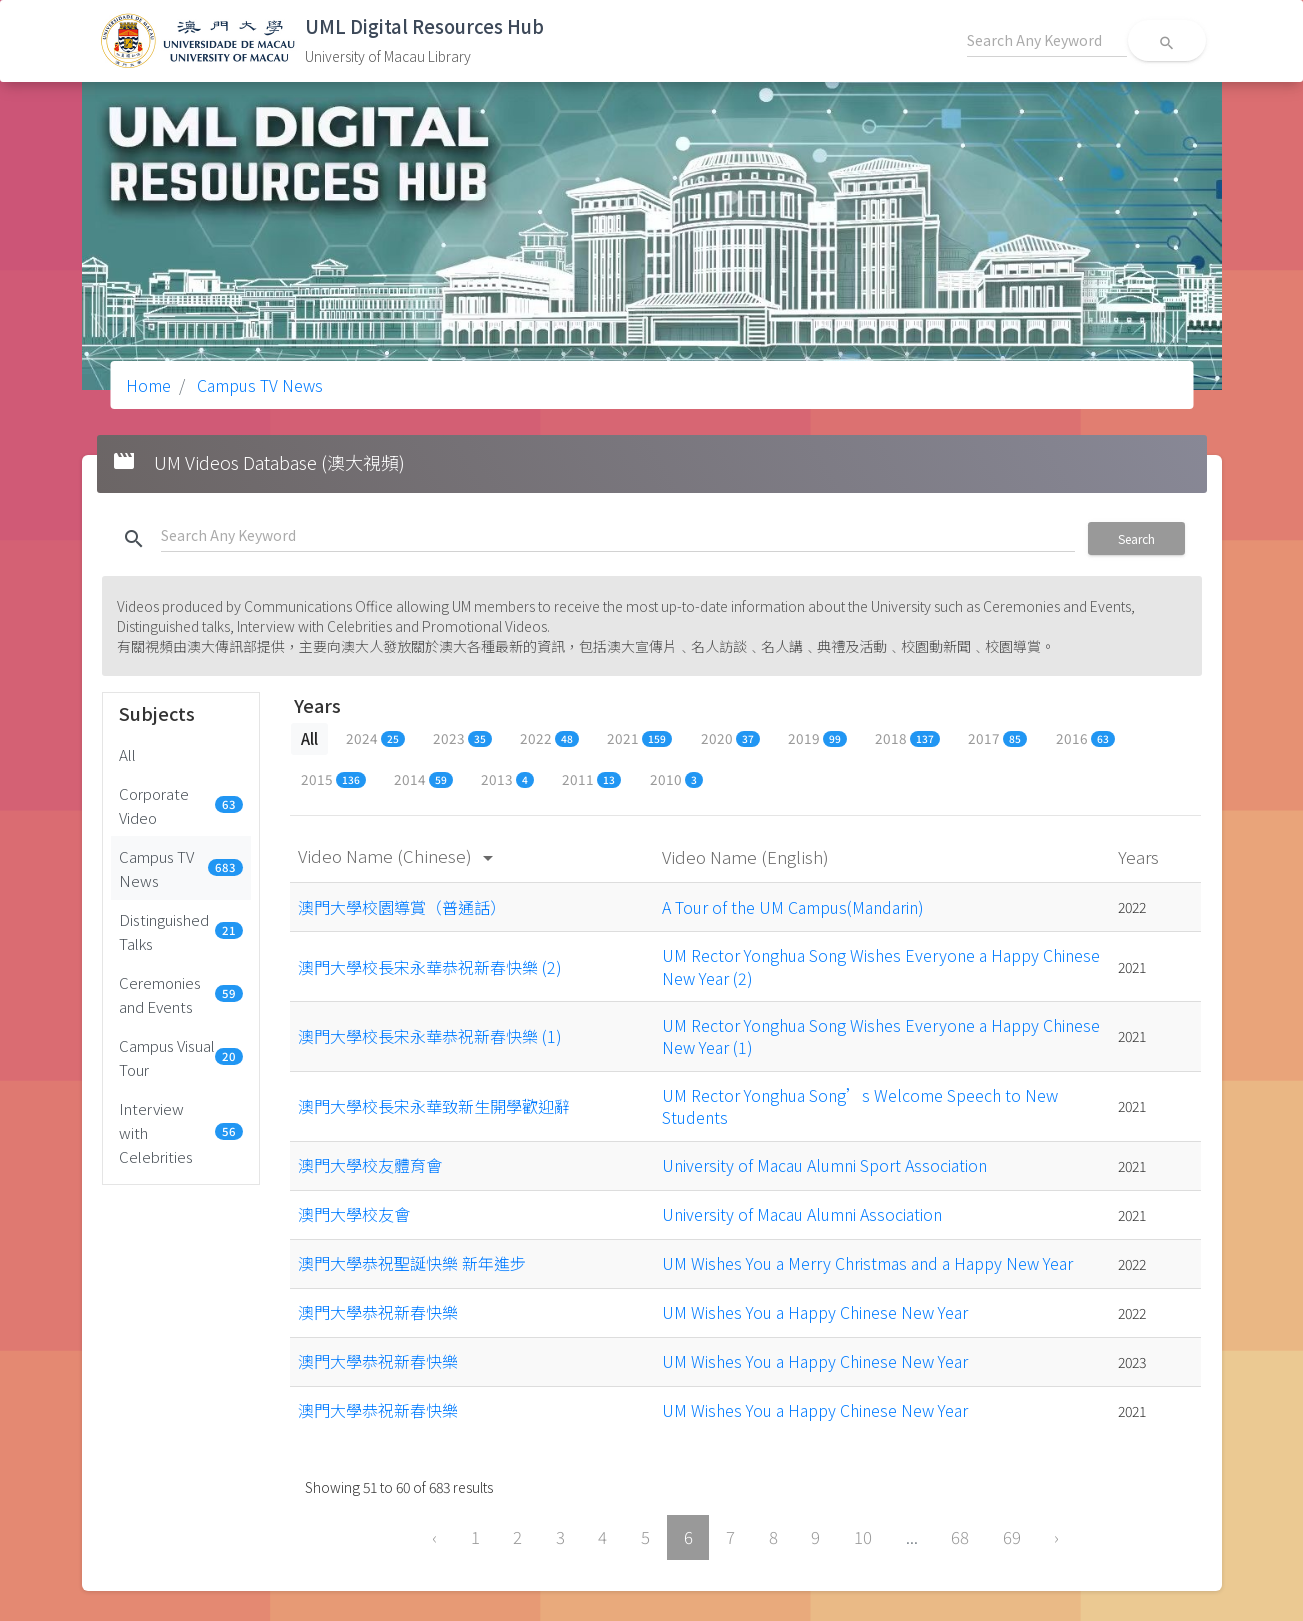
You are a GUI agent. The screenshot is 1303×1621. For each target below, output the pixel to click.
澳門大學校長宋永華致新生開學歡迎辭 (434, 1106)
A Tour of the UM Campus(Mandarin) (793, 907)
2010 (676, 779)
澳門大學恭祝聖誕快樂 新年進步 (412, 1263)
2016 (1085, 738)
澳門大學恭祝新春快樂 (378, 1312)
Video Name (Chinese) (399, 855)
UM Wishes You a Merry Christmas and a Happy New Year (867, 1263)
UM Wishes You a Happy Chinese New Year (815, 1312)
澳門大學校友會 (354, 1214)
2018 (907, 738)
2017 (997, 738)
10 (863, 1537)
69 (1012, 1537)
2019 (817, 738)
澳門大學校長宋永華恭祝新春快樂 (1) (430, 1036)
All (127, 754)
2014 (423, 779)
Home (148, 385)
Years (1140, 856)
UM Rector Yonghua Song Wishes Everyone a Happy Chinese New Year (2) (881, 966)
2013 (507, 779)
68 (960, 1537)
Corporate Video (181, 805)
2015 (333, 779)
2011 (591, 779)
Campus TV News (258, 385)
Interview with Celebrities (181, 1132)
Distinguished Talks (181, 931)
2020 (730, 738)
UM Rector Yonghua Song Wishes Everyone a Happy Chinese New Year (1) (881, 1036)
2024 (375, 738)
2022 (549, 738)
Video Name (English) (747, 856)
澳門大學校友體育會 (370, 1165)
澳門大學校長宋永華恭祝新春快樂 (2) (430, 967)
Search (1136, 538)
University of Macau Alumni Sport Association (824, 1165)
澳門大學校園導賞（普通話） (402, 907)
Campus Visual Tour (181, 1057)
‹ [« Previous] (434, 1537)
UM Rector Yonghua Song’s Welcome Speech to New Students (860, 1106)
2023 (462, 738)
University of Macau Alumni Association (802, 1214)
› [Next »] (1056, 1537)
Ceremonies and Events (181, 994)
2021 (639, 738)
